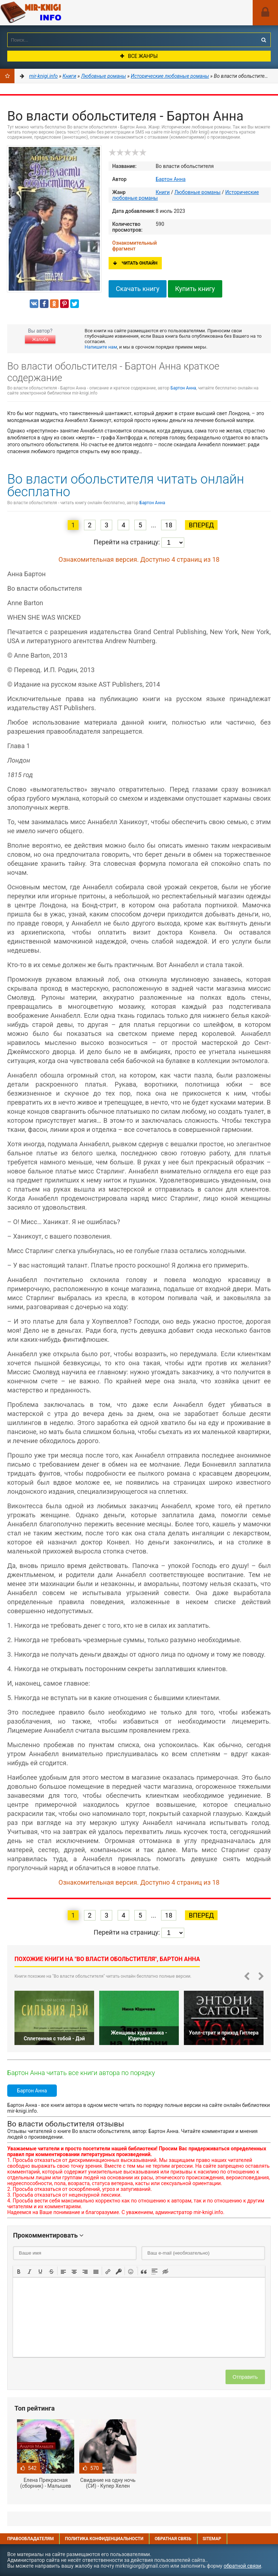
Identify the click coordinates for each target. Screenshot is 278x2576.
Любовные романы (197, 192)
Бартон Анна (171, 179)
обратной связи (242, 2566)
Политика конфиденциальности (104, 2538)
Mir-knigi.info (54, 12)
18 (168, 525)
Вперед (201, 525)
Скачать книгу (137, 288)
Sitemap (212, 2538)
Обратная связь (173, 2538)
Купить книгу (195, 288)
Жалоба (40, 339)
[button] (19, 2270)
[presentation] (19, 2271)
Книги (163, 192)
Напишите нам (101, 347)
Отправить (245, 2377)
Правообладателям (30, 2538)
